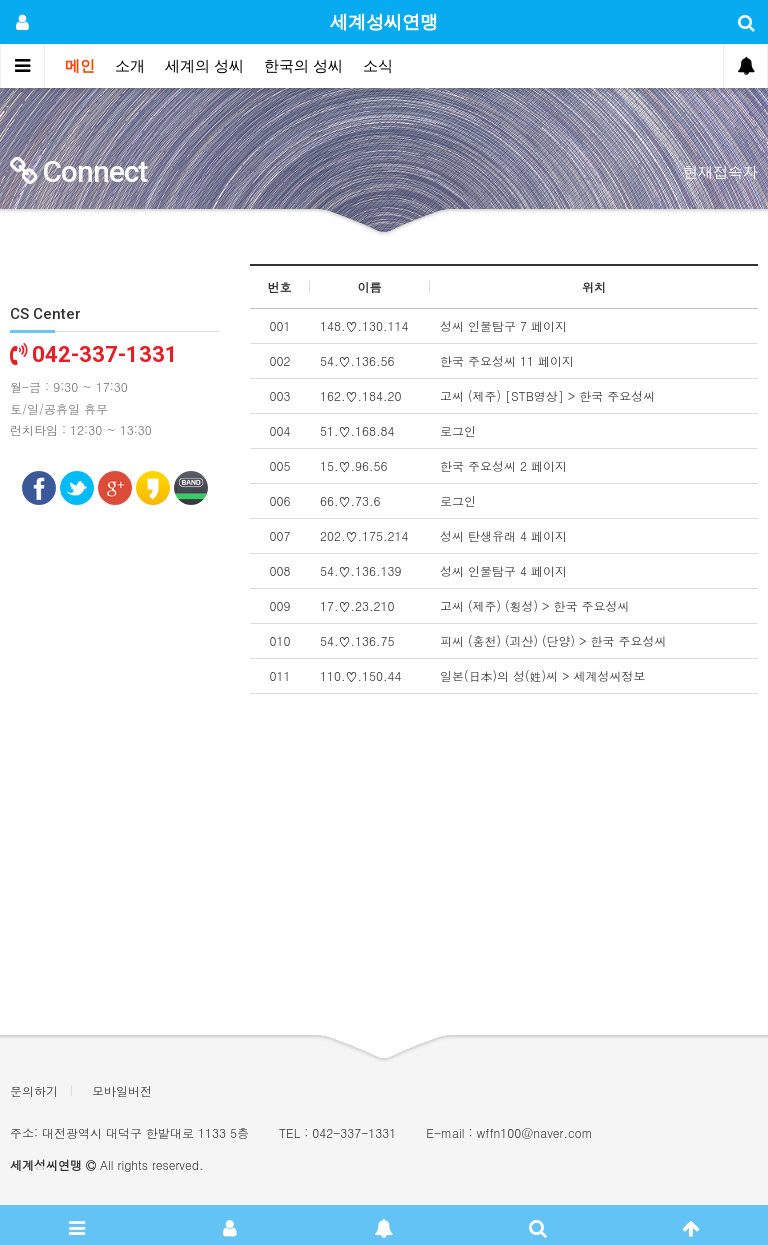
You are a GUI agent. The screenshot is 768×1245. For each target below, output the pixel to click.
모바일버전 (122, 1090)
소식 (378, 66)
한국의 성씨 (303, 66)
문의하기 (34, 1090)
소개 (130, 66)
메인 (80, 66)
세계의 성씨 (204, 66)
